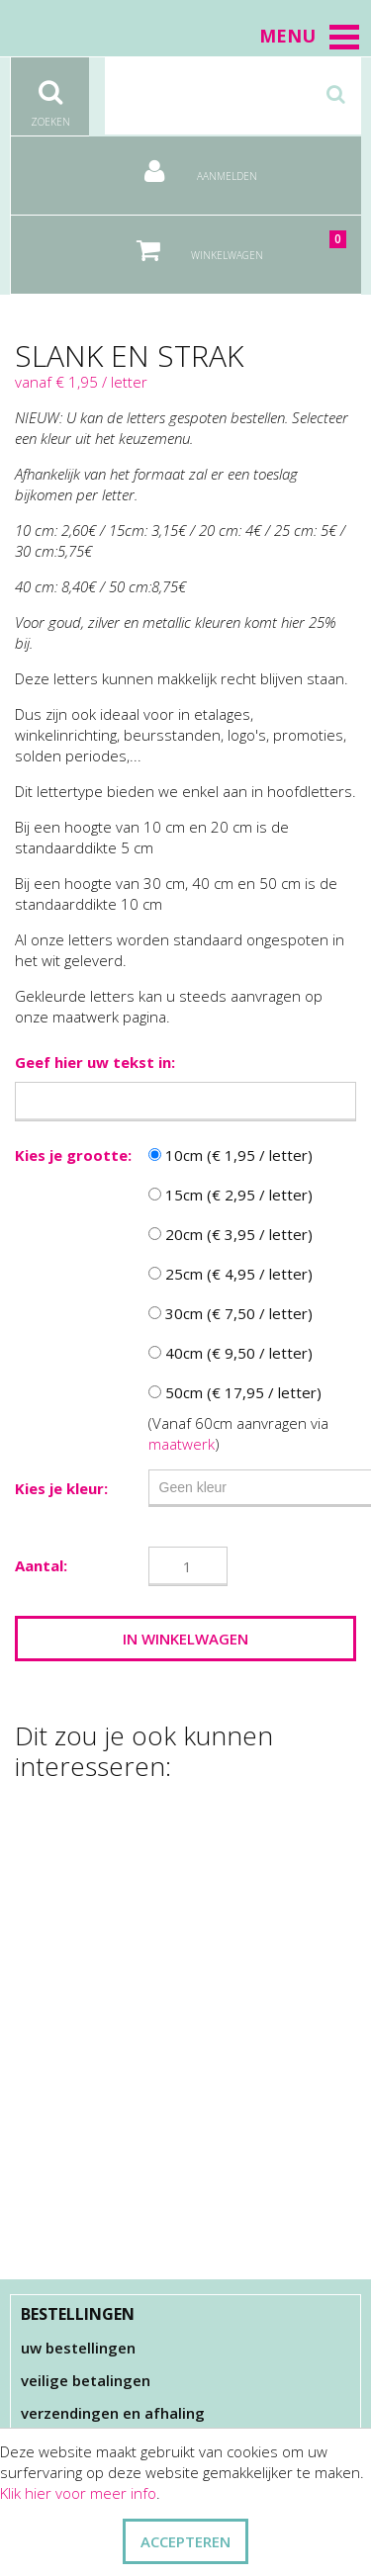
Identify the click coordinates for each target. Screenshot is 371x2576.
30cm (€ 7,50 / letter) (230, 1313)
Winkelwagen (227, 243)
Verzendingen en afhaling (113, 2413)
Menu (310, 35)
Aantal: (41, 1565)
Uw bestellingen (78, 2347)
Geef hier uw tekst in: (95, 1062)
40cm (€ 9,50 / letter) (230, 1353)
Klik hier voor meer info (78, 2493)
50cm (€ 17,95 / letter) (235, 1392)
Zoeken (50, 93)
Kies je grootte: (73, 1155)
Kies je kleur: (61, 1488)
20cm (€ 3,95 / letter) (230, 1234)
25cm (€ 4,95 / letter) (230, 1274)
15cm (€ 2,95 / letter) (230, 1194)
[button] (344, 36)
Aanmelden (186, 163)
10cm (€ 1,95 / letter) (230, 1155)
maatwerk (181, 1444)
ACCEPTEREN (185, 2541)
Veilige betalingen (85, 2380)
